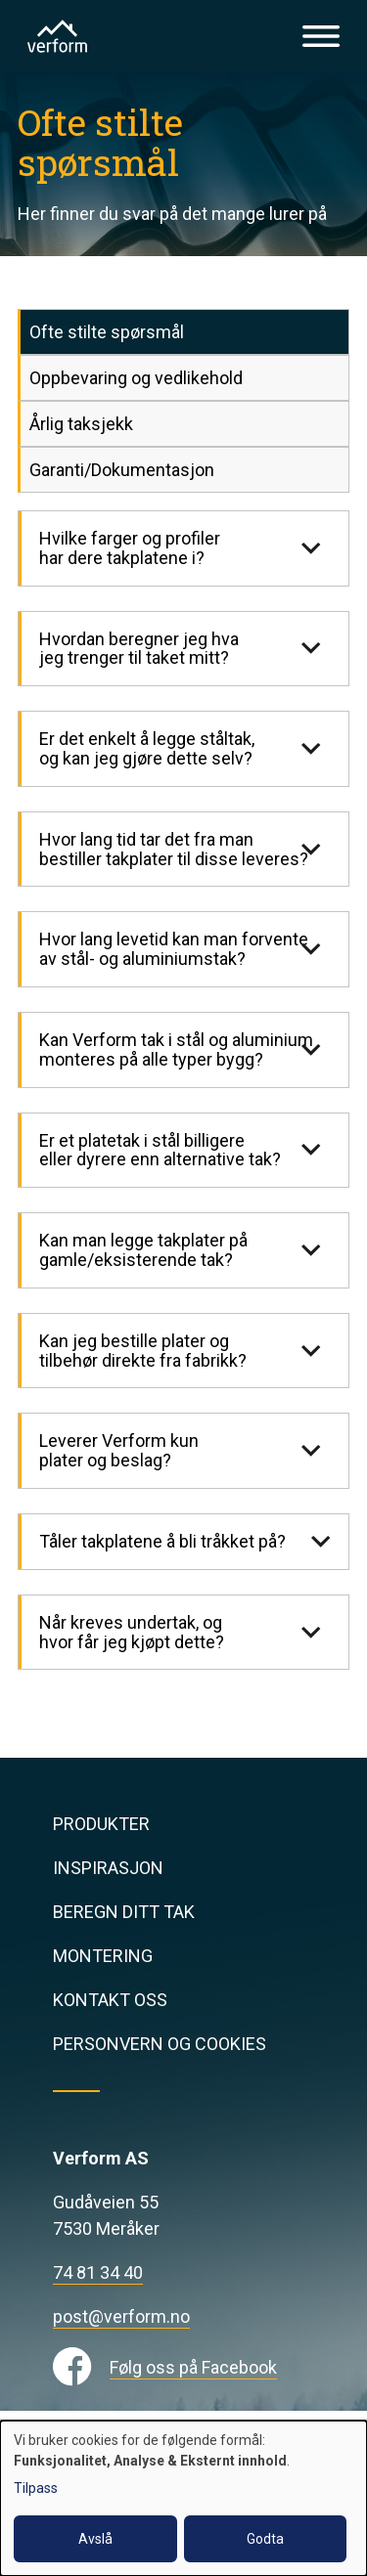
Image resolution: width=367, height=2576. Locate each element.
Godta (265, 2539)
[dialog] (183, 2498)
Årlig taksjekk (81, 424)
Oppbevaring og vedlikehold (136, 378)
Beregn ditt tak (124, 1911)
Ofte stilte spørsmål (106, 332)
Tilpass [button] (36, 2488)
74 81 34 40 (98, 2272)
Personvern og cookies (159, 2043)
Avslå (95, 2539)
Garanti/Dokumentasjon (121, 469)
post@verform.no (121, 2316)
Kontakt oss (110, 1999)
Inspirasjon (108, 1867)
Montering (103, 1955)
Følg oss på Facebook (193, 2367)
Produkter (101, 1823)
